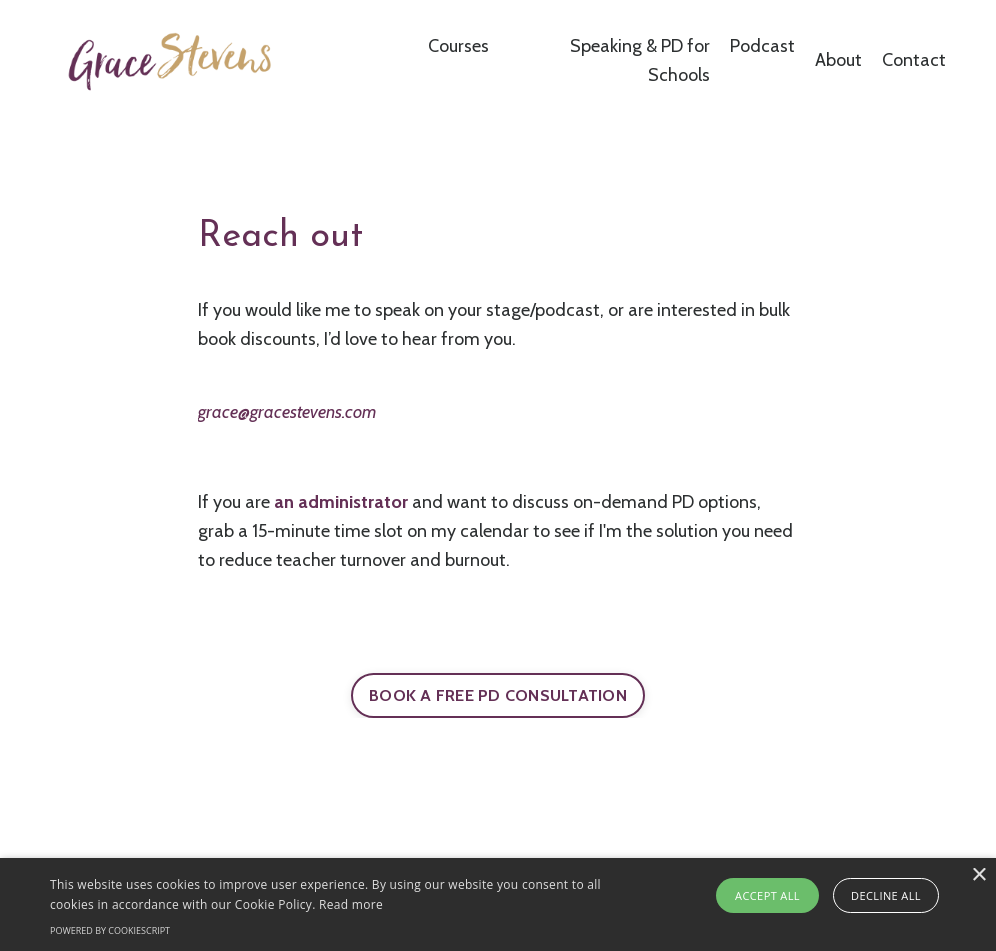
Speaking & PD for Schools (640, 60)
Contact (914, 60)
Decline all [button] (886, 895)
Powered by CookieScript (110, 930)
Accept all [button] (767, 895)
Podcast (762, 46)
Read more (351, 904)
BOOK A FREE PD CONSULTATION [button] (498, 695)
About (838, 60)
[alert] (498, 904)
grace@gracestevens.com (287, 412)
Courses (458, 46)
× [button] (978, 875)
